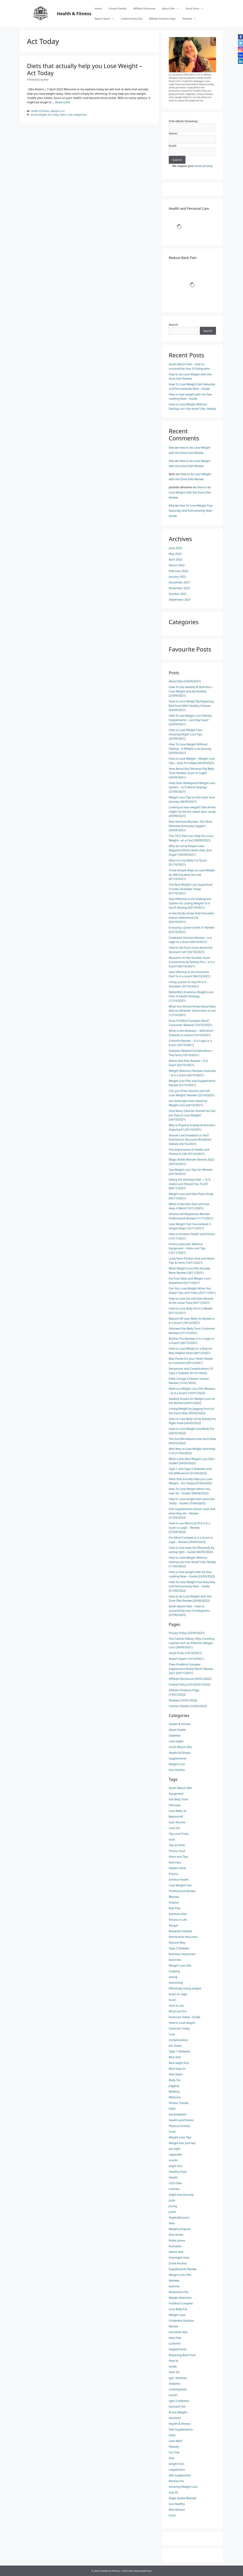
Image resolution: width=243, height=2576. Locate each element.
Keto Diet (175, 2338)
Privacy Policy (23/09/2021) (187, 1633)
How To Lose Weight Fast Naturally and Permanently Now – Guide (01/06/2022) (192, 1586)
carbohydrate (178, 2389)
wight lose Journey (181, 2194)
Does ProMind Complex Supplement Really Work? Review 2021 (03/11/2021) (191, 1668)
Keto (172, 2223)
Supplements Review (183, 2269)
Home (98, 8)
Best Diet (175, 2057)
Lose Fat (174, 1828)
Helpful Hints (177, 1868)
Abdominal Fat (178, 2292)
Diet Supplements (181, 2429)
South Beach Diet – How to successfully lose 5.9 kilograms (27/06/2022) (189, 1610)
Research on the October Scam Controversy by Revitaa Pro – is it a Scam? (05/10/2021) (192, 962)
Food (172, 2131)
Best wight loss (179, 2063)
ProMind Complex (181, 2303)
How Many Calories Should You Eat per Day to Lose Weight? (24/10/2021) (192, 1115)
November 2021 (179, 588)
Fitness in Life (178, 1920)
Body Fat (174, 2080)
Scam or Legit (178, 1994)
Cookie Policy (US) (131, 18)
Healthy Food (178, 2172)
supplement (177, 2469)
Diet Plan (175, 1908)
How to (173, 2361)
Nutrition (175, 2418)
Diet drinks (176, 2235)
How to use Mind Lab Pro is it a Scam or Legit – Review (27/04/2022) (189, 1527)
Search (173, 324)
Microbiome (177, 2509)
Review (173, 2326)
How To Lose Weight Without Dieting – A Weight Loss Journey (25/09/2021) (190, 748)
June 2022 (175, 548)
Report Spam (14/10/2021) (186, 1659)
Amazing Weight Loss (183, 2487)
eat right (174, 2149)
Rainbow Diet (178, 1914)
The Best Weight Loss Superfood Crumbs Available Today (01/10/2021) (190, 889)
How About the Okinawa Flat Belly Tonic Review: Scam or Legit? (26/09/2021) (191, 773)
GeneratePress (143, 2570)
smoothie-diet (178, 2332)
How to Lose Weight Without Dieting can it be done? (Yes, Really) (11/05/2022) (192, 1562)
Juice (172, 2200)
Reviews (190, 18)
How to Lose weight (182, 2023)
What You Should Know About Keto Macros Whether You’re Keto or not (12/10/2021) (192, 1010)
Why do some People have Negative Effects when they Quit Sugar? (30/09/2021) (190, 850)
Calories (174, 2189)
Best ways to (177, 2068)
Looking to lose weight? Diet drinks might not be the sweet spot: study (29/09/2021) (192, 811)
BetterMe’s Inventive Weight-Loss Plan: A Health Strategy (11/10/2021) (191, 996)
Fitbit (172, 2109)
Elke (171, 447)
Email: (173, 146)
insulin (173, 2395)
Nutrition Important (182, 1954)
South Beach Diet (180, 1747)
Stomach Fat (177, 2406)
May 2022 (175, 554)
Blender (174, 1897)
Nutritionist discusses (183, 1937)
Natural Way (177, 1942)
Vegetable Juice (179, 2217)
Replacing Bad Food (182, 2355)
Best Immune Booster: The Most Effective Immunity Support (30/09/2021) (190, 826)
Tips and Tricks (178, 1834)
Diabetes (175, 1735)
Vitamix (174, 1902)
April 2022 (175, 559)
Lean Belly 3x (177, 1811)
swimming (176, 1983)
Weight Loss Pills (180, 2275)
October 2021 (178, 594)
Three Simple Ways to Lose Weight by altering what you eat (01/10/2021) (192, 874)
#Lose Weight (38, 114)
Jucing (173, 2206)
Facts (172, 2515)
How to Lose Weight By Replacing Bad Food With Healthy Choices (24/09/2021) (191, 705)
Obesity (174, 2446)
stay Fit (173, 2492)
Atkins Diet (176, 2252)
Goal (172, 1839)
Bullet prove (177, 2240)
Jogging (174, 2086)
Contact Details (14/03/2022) (188, 1706)
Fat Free (174, 2452)
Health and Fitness (181, 2120)
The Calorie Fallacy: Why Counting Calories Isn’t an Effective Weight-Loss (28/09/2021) (191, 1643)
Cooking (174, 1971)
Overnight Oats (179, 2257)
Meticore (175, 2097)
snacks (173, 2160)
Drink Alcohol (178, 2263)
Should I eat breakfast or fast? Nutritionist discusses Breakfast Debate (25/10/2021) (190, 1139)
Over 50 (174, 2372)
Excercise (175, 1960)
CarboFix (175, 2343)
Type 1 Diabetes (179, 2051)
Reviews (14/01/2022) (183, 1700)
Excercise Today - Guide (184, 2017)
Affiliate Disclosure (144, 8)
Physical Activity (179, 2126)
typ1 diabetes (178, 2378)
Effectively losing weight (185, 1988)
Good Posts (196, 8)
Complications (178, 2040)
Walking (174, 2091)
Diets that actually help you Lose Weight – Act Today (84, 69)
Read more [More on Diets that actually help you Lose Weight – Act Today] (62, 102)
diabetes (174, 2383)
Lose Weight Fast (180, 1885)
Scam (172, 2000)
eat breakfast (177, 2114)
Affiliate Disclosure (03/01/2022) (190, 1679)
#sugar (173, 1925)
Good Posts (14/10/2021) (185, 1653)
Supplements (177, 1758)
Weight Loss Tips (180, 2137)
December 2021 (179, 582)
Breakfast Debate (180, 1931)
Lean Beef (175, 2441)
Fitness (173, 1874)
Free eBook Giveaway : (184, 121)
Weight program (180, 2229)
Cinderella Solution (181, 2320)
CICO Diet (175, 2183)
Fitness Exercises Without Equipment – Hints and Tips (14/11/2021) (187, 1248)
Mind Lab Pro (178, 2011)
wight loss (175, 2166)
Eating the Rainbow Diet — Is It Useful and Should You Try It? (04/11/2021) (189, 1184)
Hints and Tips (178, 1857)
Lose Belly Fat (178, 2309)
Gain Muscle (177, 1822)
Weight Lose (177, 2315)
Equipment (176, 1794)
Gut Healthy (177, 1770)
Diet (171, 2458)
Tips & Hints (177, 1845)
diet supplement (180, 2475)
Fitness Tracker (179, 2103)
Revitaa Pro (176, 2481)
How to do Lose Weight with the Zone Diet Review (190, 492)
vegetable (175, 2154)
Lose (69, 114)
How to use (176, 2005)
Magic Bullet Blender (183, 2498)
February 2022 (178, 571)
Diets (63, 114)
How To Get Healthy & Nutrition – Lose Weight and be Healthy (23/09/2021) (191, 691)
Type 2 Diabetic (179, 1948)
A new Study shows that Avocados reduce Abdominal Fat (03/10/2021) (191, 917)
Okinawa (175, 1805)
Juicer (172, 2212)
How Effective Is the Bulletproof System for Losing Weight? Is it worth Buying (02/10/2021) (190, 903)
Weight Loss (58, 111)
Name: (173, 133)
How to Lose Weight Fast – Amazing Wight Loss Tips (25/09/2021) (186, 734)
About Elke (172, 8)
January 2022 (177, 577)
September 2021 (180, 599)
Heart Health (177, 1730)
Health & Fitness (74, 13)
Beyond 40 (176, 1816)
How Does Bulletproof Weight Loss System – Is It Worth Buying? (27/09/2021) (192, 787)
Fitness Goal (177, 1851)
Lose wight (176, 1741)
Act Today (53, 114)
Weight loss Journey (182, 2143)
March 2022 (177, 565)
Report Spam (106, 18)
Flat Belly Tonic (178, 1799)
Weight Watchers (180, 2298)
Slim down (176, 2074)
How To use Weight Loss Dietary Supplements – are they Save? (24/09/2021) (190, 720)
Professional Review (182, 1891)
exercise (174, 2286)
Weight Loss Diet (180, 1965)
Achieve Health (179, 1879)
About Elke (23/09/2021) (185, 681)
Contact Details (117, 8)
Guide (173, 2366)
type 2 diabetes (179, 2401)
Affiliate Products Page (162, 18)
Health (173, 2177)
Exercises (175, 1862)
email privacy (203, 166)
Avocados (175, 2246)
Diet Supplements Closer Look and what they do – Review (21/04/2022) (192, 1513)
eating (173, 1977)
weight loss (80, 114)
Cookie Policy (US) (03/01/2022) (189, 1684)
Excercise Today (179, 2028)
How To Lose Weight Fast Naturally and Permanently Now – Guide (191, 511)
